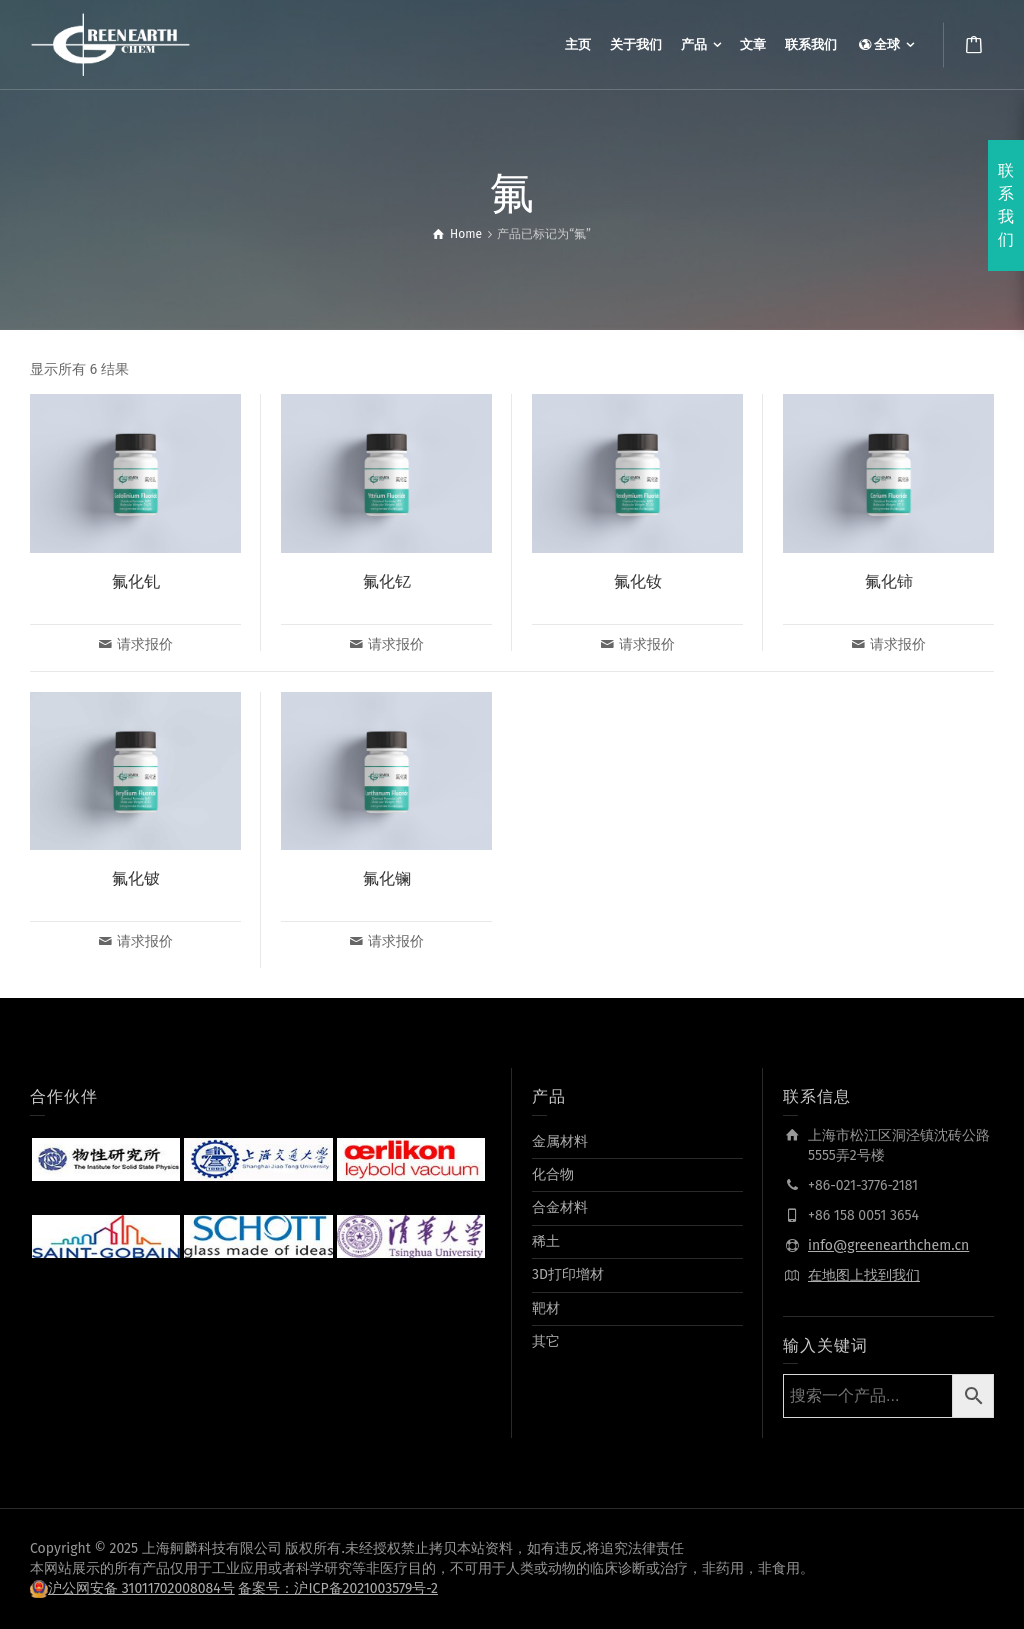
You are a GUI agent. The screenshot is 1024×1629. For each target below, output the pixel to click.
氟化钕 (638, 581)
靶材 (546, 1308)
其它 (546, 1341)
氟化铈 (889, 581)
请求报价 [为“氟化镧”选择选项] (396, 941)
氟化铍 (136, 878)
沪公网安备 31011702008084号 (141, 1588)
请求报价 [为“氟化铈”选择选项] (898, 644)
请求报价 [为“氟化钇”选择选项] (396, 644)
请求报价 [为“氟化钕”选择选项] (647, 644)
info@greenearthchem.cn (888, 1245)
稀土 (546, 1241)
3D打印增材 (568, 1274)
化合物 (553, 1174)
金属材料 (560, 1141)
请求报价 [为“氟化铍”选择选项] (145, 941)
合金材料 (560, 1207)
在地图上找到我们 (864, 1275)
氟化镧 (387, 878)
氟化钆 (136, 581)
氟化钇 (387, 581)
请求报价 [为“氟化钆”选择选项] (145, 644)
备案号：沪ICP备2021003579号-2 (338, 1588)
